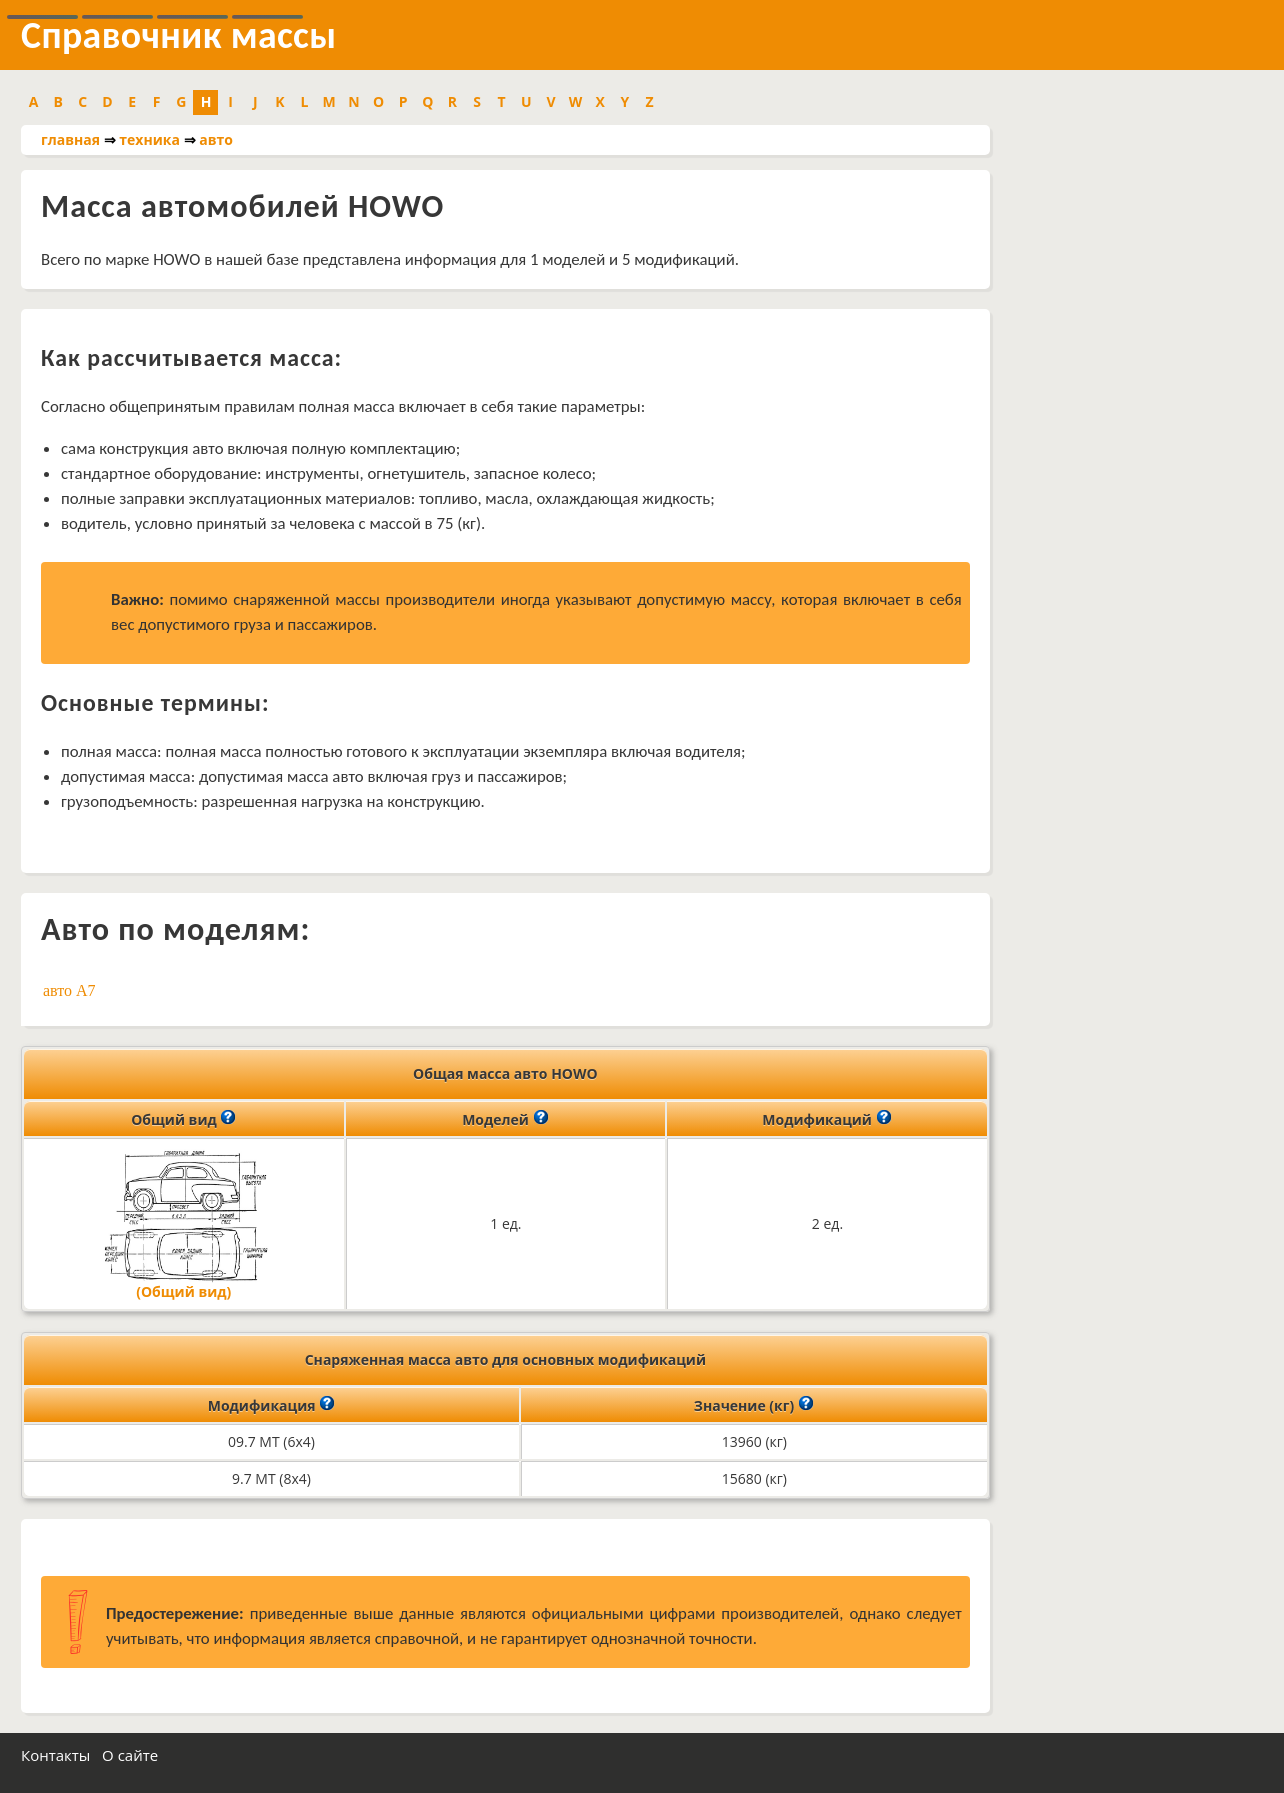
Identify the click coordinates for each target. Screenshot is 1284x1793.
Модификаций (826, 1118)
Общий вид (183, 1118)
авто (216, 139)
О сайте (130, 1755)
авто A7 (69, 990)
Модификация (272, 1404)
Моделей (505, 1118)
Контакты (55, 1755)
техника (149, 139)
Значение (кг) (754, 1404)
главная (70, 139)
